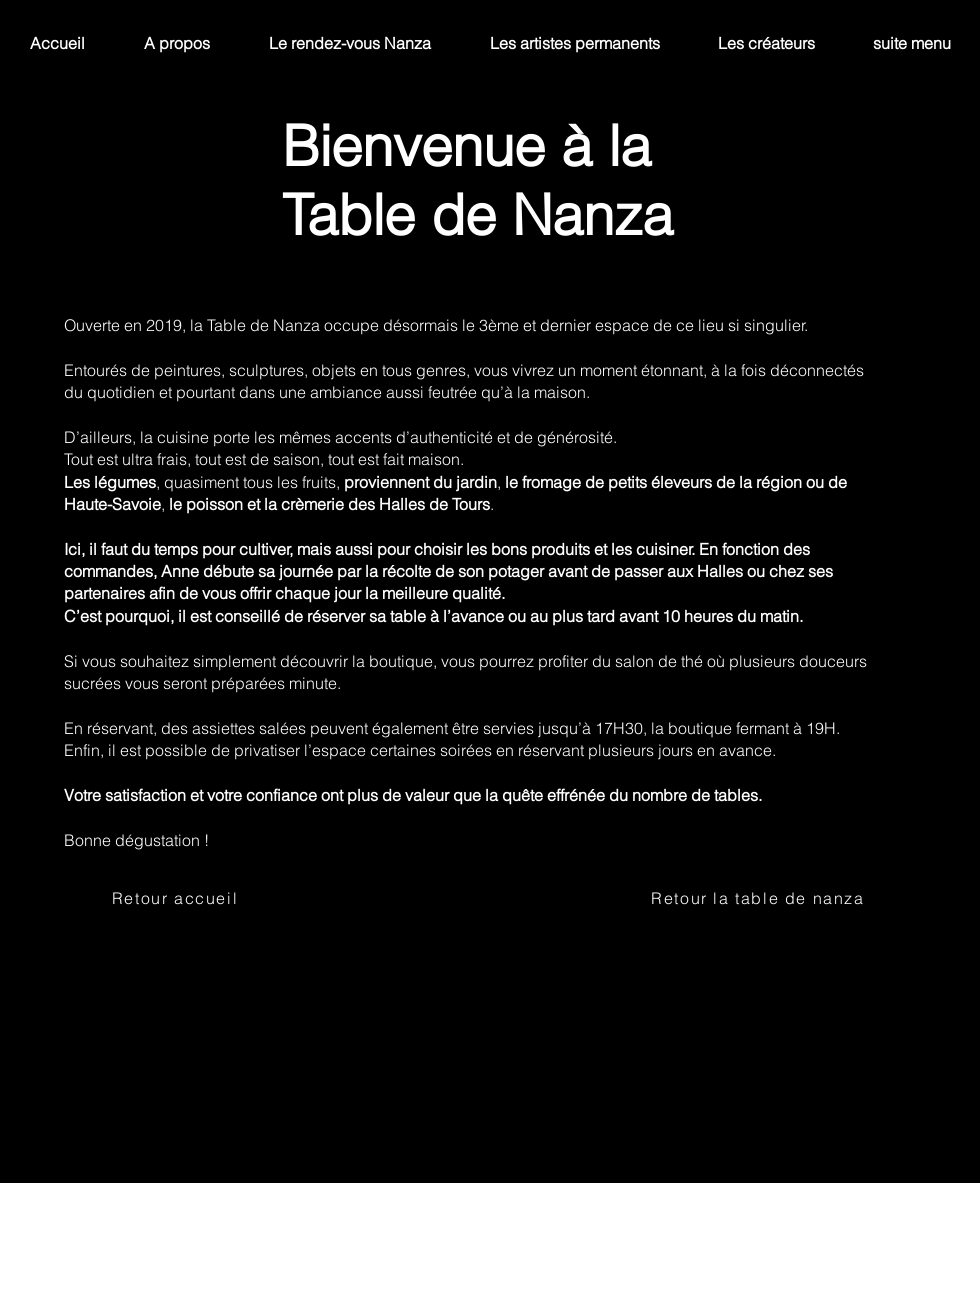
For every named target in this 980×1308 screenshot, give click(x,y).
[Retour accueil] (177, 898)
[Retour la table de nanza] (760, 898)
